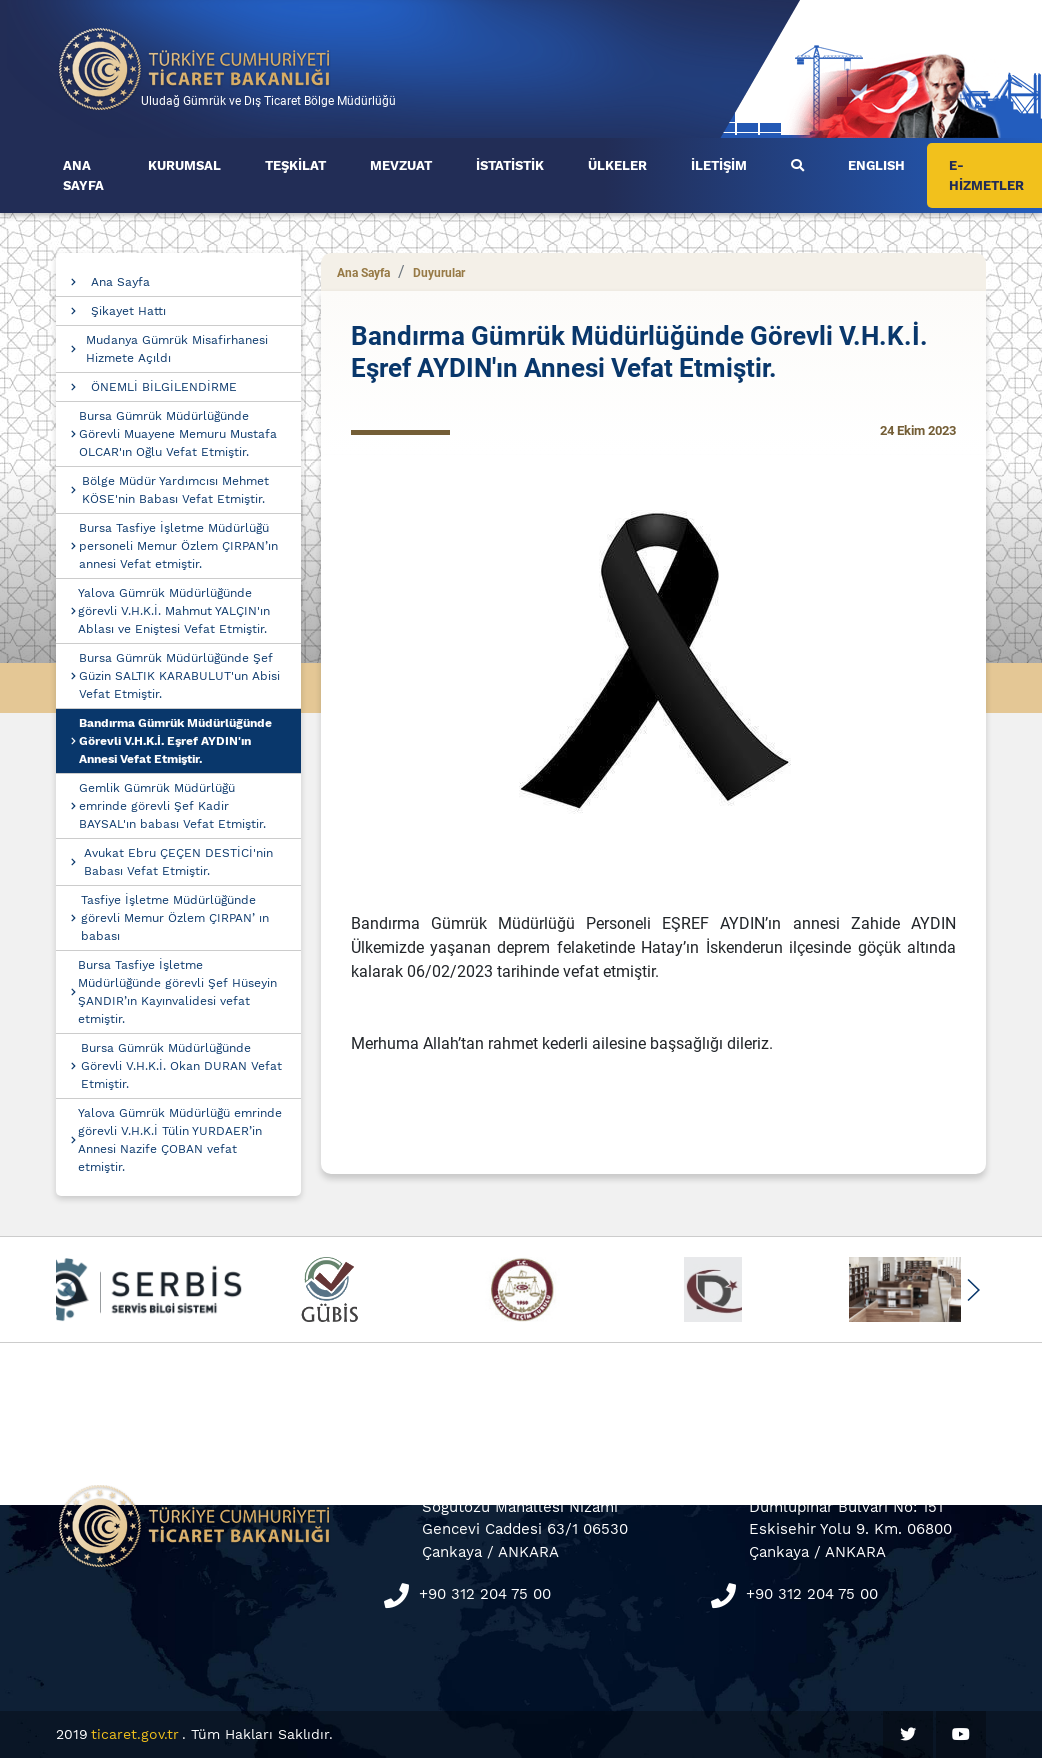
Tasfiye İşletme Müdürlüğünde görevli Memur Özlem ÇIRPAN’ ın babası (175, 918)
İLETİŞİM (719, 165)
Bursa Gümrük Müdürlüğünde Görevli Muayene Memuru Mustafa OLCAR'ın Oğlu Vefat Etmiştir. (178, 434)
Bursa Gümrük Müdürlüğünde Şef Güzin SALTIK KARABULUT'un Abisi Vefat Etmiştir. (179, 676)
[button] (972, 1290)
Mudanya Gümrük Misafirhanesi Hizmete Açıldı (177, 349)
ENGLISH (876, 165)
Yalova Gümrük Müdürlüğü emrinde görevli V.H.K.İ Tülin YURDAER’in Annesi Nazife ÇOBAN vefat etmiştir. (180, 1140)
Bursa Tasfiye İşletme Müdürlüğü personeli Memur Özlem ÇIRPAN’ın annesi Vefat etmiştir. (178, 546)
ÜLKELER (617, 165)
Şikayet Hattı (128, 311)
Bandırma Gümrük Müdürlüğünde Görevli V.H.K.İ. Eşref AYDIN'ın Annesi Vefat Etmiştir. (175, 741)
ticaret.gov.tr (135, 1734)
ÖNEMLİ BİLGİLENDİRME (164, 387)
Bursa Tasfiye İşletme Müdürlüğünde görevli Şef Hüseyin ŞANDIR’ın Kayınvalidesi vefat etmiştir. (177, 992)
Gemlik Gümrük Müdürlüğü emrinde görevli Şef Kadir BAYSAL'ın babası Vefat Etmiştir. (172, 806)
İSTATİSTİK (510, 165)
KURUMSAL (184, 165)
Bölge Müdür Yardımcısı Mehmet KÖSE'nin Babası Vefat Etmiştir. (175, 490)
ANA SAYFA (83, 175)
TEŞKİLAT (295, 165)
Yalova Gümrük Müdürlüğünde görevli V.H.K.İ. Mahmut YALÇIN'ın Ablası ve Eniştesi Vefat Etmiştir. (174, 611)
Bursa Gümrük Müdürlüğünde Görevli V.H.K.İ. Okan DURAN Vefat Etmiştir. (181, 1066)
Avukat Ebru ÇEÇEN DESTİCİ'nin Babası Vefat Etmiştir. (178, 862)
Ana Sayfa (120, 282)
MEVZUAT (401, 165)
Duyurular (439, 273)
